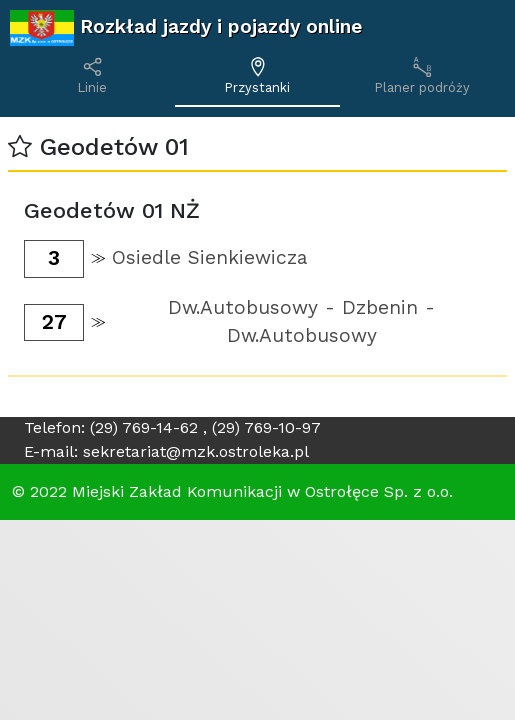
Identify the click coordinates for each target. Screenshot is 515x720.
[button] (20, 147)
